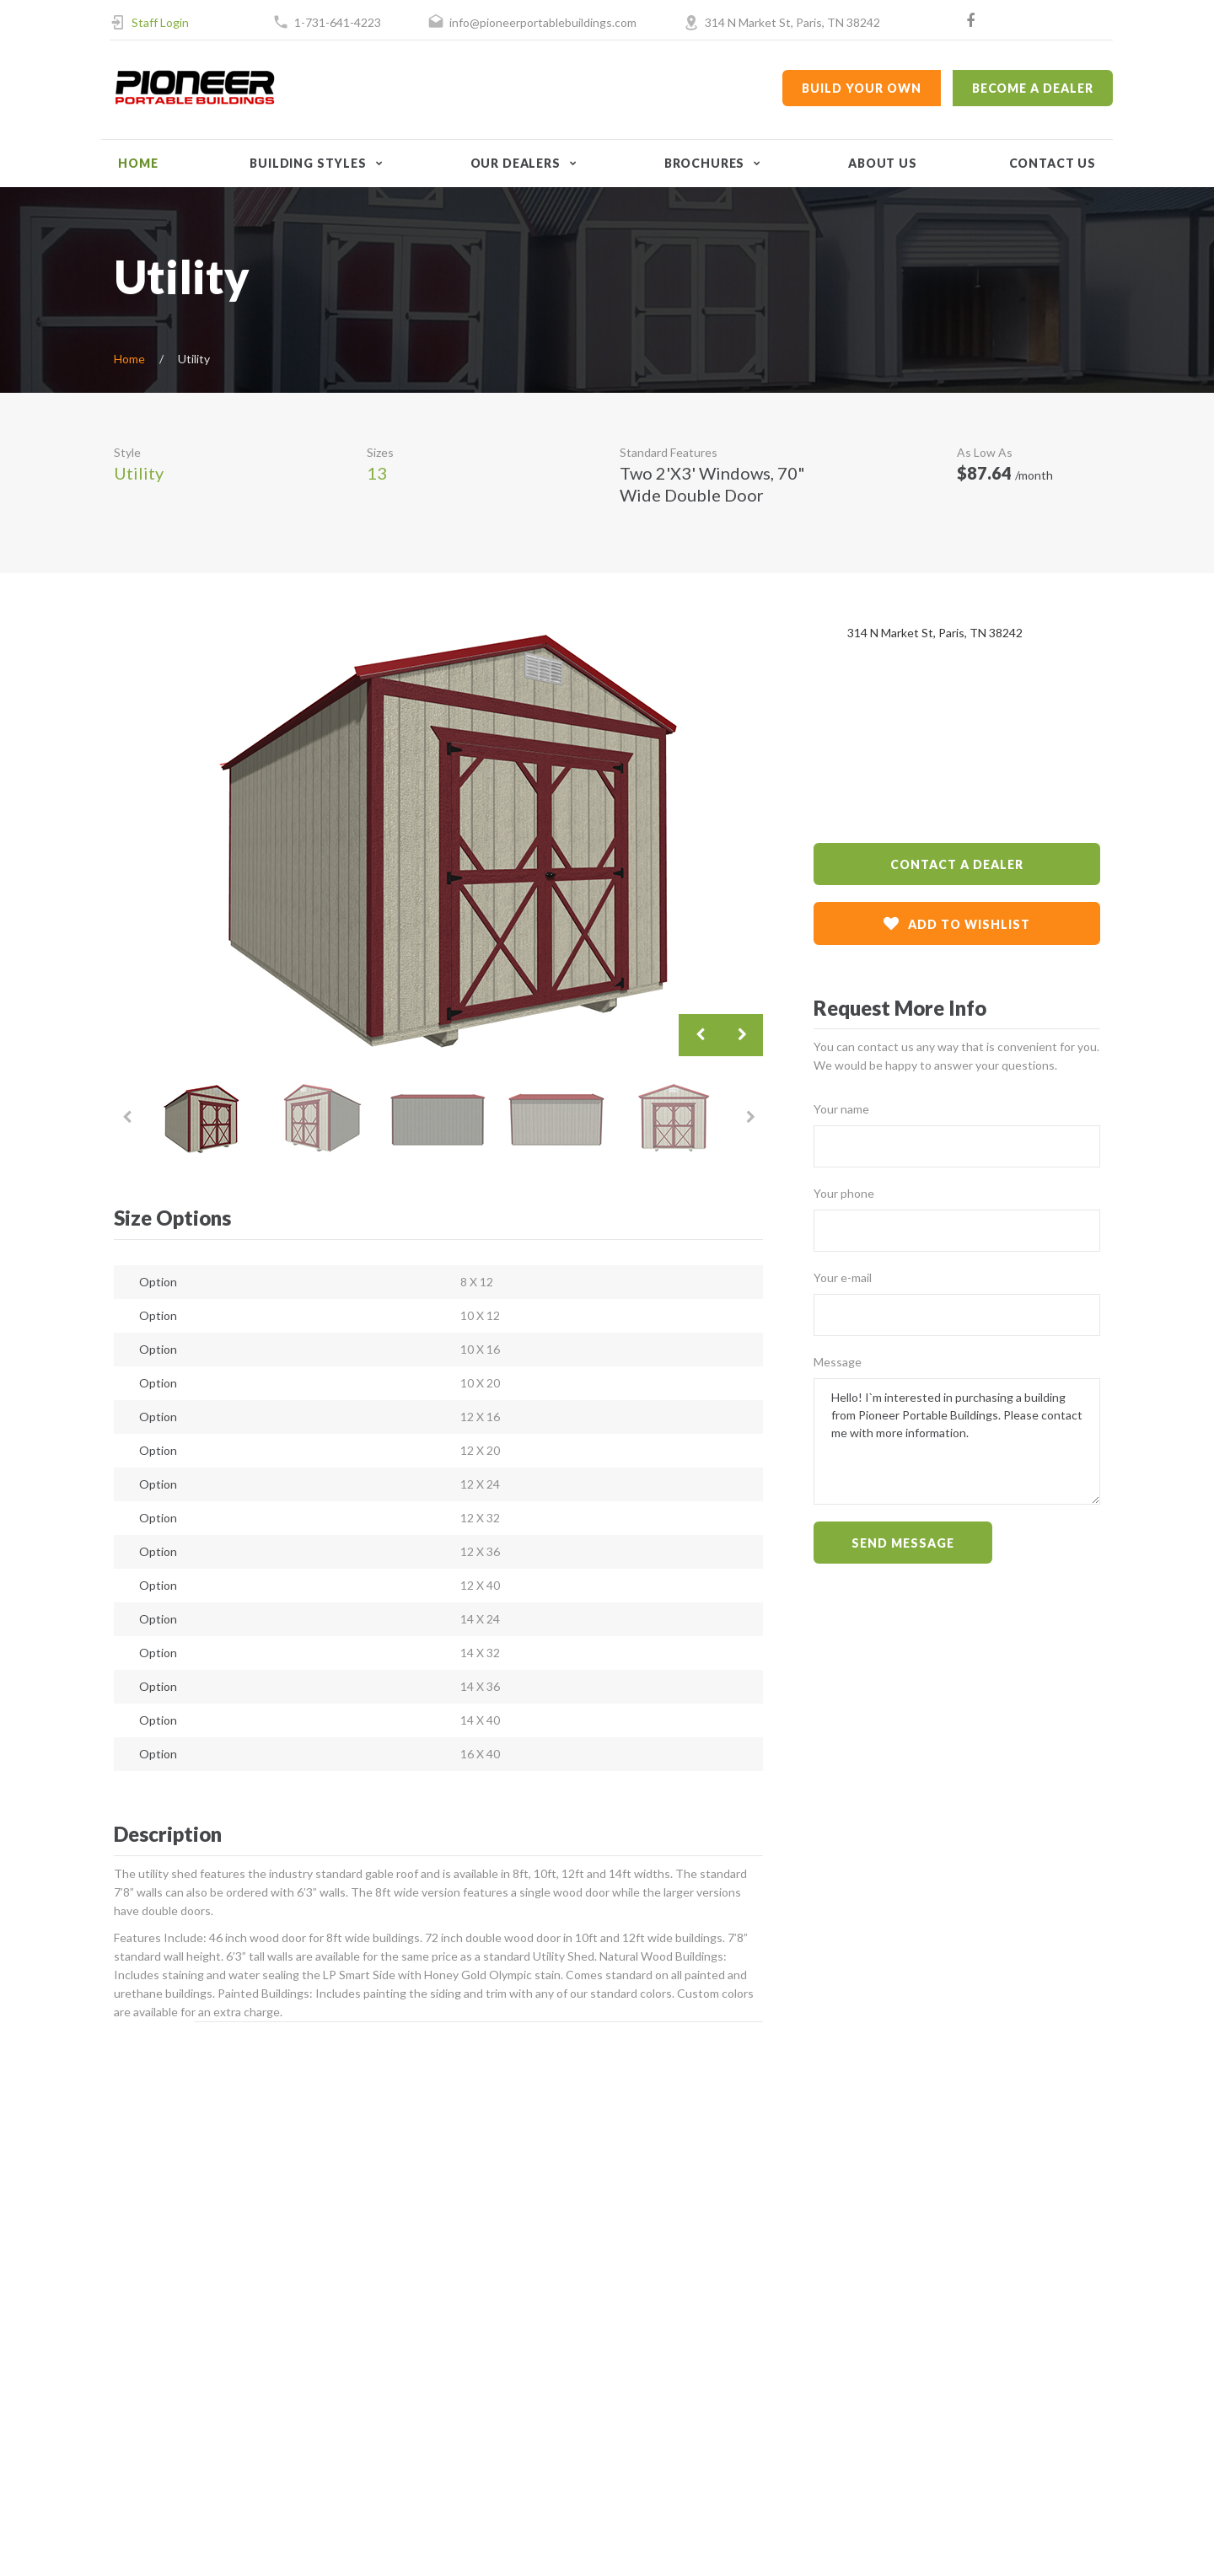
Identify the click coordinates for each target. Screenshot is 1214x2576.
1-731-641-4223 (337, 22)
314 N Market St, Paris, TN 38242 (792, 22)
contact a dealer (956, 864)
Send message (902, 1543)
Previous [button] (700, 1035)
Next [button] (742, 1035)
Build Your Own (861, 88)
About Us (882, 163)
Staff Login (160, 22)
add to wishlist (956, 923)
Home (138, 163)
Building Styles (308, 163)
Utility (139, 473)
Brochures (704, 163)
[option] (438, 840)
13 (377, 473)
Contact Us (1052, 163)
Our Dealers (515, 163)
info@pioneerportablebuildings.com (543, 22)
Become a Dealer (1032, 88)
